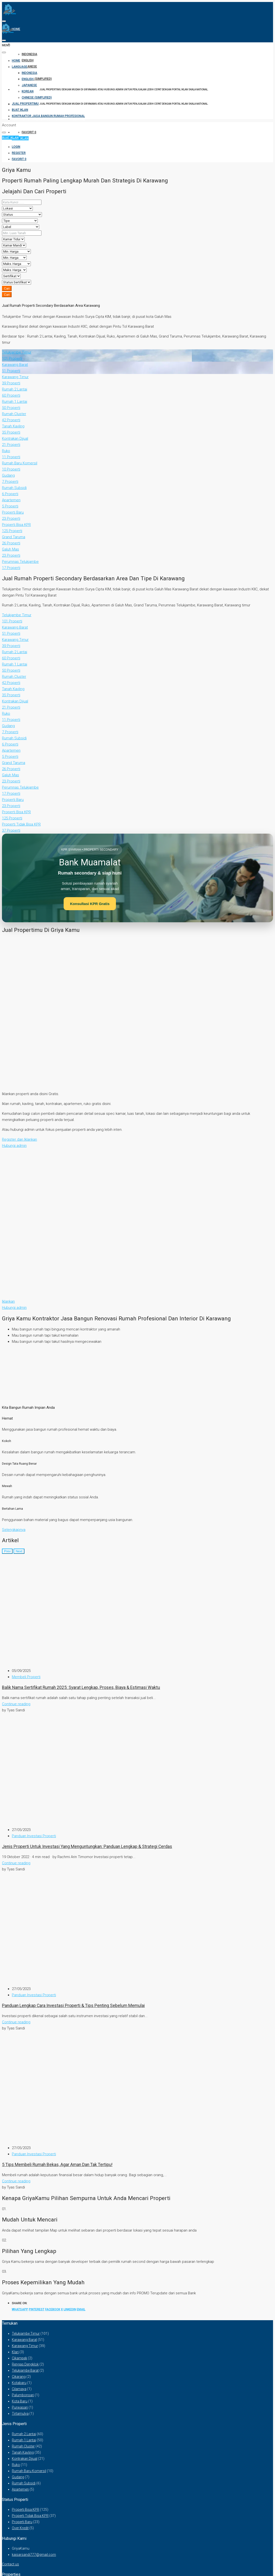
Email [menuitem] (81, 2309)
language (19, 44)
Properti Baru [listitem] (22, 2522)
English (28, 60)
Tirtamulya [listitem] (20, 2413)
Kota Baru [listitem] (19, 2401)
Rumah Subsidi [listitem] (24, 2483)
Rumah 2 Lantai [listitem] (24, 2434)
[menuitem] (16, 147)
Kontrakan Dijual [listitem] (24, 2458)
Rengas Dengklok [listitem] (25, 2364)
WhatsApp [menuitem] (20, 2309)
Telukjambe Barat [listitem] (25, 2370)
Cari (7, 288)
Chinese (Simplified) (37, 79)
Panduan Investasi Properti (34, 1836)
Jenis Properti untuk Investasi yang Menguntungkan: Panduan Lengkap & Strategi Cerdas (87, 1846)
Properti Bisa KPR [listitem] (25, 2509)
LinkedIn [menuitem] (70, 2309)
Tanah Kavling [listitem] (23, 2452)
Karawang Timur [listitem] (25, 2346)
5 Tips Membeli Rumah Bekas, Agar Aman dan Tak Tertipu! (57, 2164)
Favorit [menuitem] (29, 132)
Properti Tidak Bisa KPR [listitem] (30, 2516)
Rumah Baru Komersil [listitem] (29, 2471)
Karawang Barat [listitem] (24, 2340)
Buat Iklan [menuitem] (20, 138)
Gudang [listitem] (18, 2477)
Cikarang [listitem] (19, 2377)
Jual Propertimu (25, 103)
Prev (7, 1551)
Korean (28, 91)
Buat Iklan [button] (10, 137)
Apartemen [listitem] (20, 2489)
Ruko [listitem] (16, 2464)
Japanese (29, 66)
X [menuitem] (62, 2309)
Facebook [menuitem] (52, 2309)
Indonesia (29, 54)
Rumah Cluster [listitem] (23, 2446)
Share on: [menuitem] (19, 2303)
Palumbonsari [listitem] (23, 2395)
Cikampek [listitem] (19, 2358)
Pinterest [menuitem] (36, 2309)
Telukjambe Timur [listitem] (26, 2333)
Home (16, 29)
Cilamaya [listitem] (19, 2389)
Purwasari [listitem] (20, 2407)
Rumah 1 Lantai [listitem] (24, 2440)
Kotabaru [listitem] (19, 2383)
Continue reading (16, 1704)
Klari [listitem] (15, 2352)
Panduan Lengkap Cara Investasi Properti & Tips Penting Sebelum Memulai (73, 2005)
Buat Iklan (20, 110)
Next (19, 1551)
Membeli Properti (26, 1677)
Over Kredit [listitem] (20, 2528)
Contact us (10, 2564)
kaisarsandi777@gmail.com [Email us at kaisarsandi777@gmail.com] (34, 2555)
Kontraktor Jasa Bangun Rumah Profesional (48, 116)
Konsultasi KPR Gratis (90, 904)
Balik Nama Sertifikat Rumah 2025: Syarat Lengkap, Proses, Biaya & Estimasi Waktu (81, 1687)
